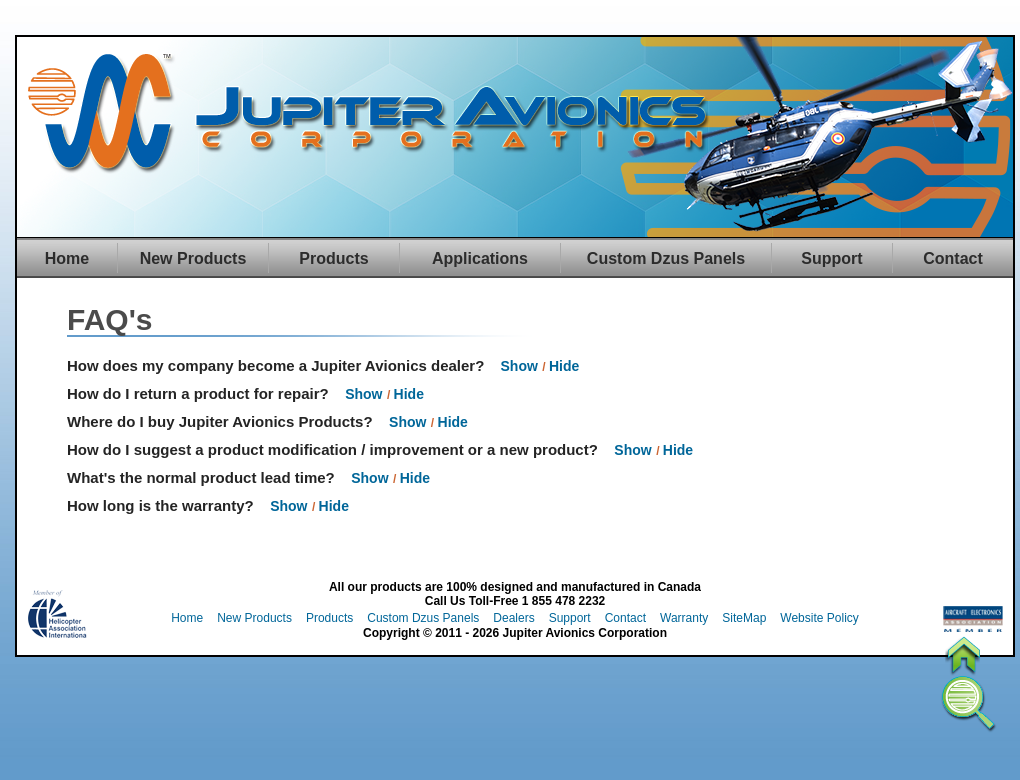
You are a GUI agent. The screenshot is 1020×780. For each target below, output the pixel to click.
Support (831, 258)
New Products (193, 258)
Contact (953, 258)
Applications (480, 258)
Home (67, 258)
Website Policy (819, 618)
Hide (564, 366)
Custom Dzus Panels (666, 258)
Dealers (513, 618)
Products (333, 258)
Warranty (684, 618)
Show (519, 366)
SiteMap (744, 618)
